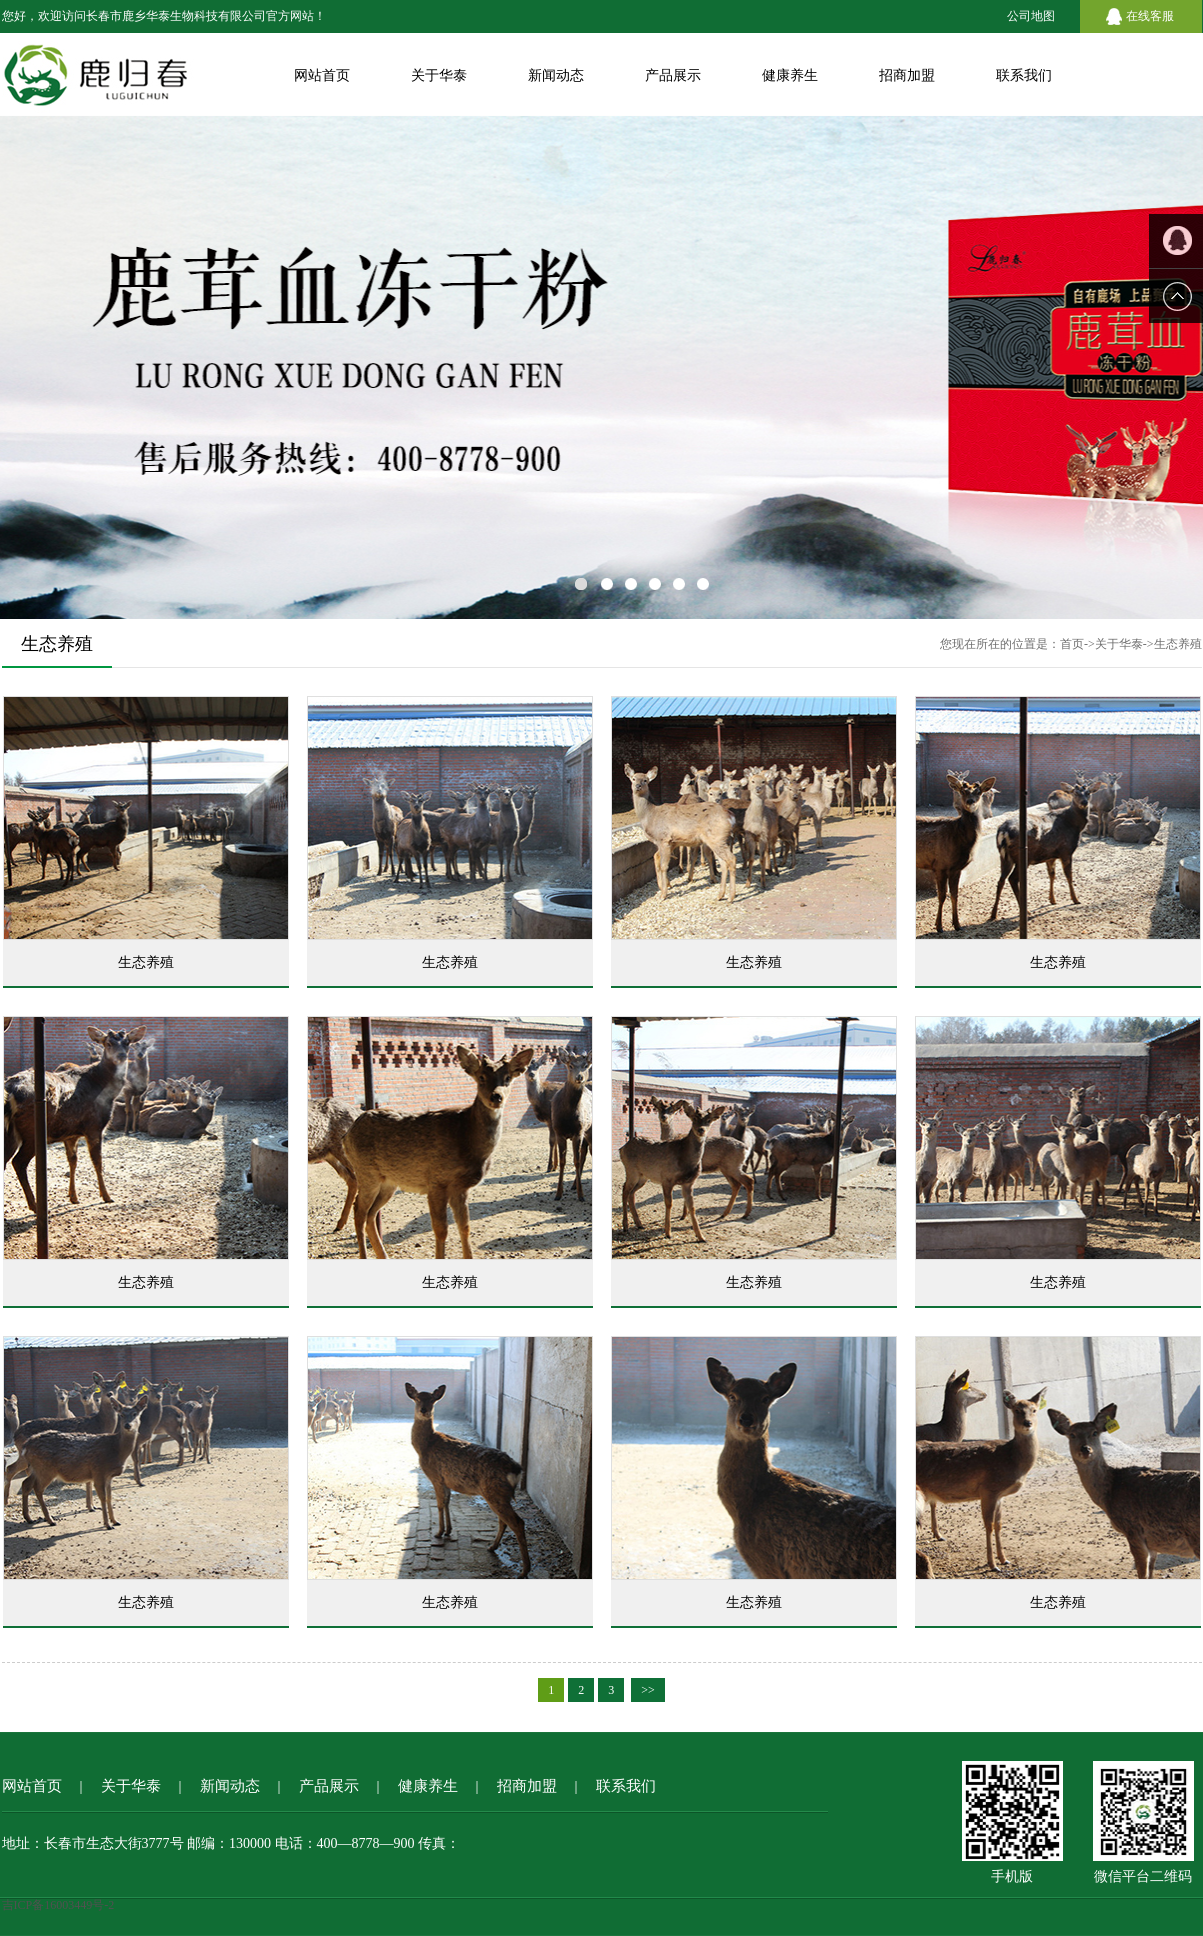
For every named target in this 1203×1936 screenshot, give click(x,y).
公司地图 (1031, 16)
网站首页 (322, 75)
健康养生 (790, 75)
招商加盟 (907, 75)
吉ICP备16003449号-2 (58, 1905)
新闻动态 (556, 75)
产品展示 (673, 75)
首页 (1072, 644)
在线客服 (1150, 16)
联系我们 (1024, 75)
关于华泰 (439, 75)
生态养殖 (1178, 644)
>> (648, 1690)
